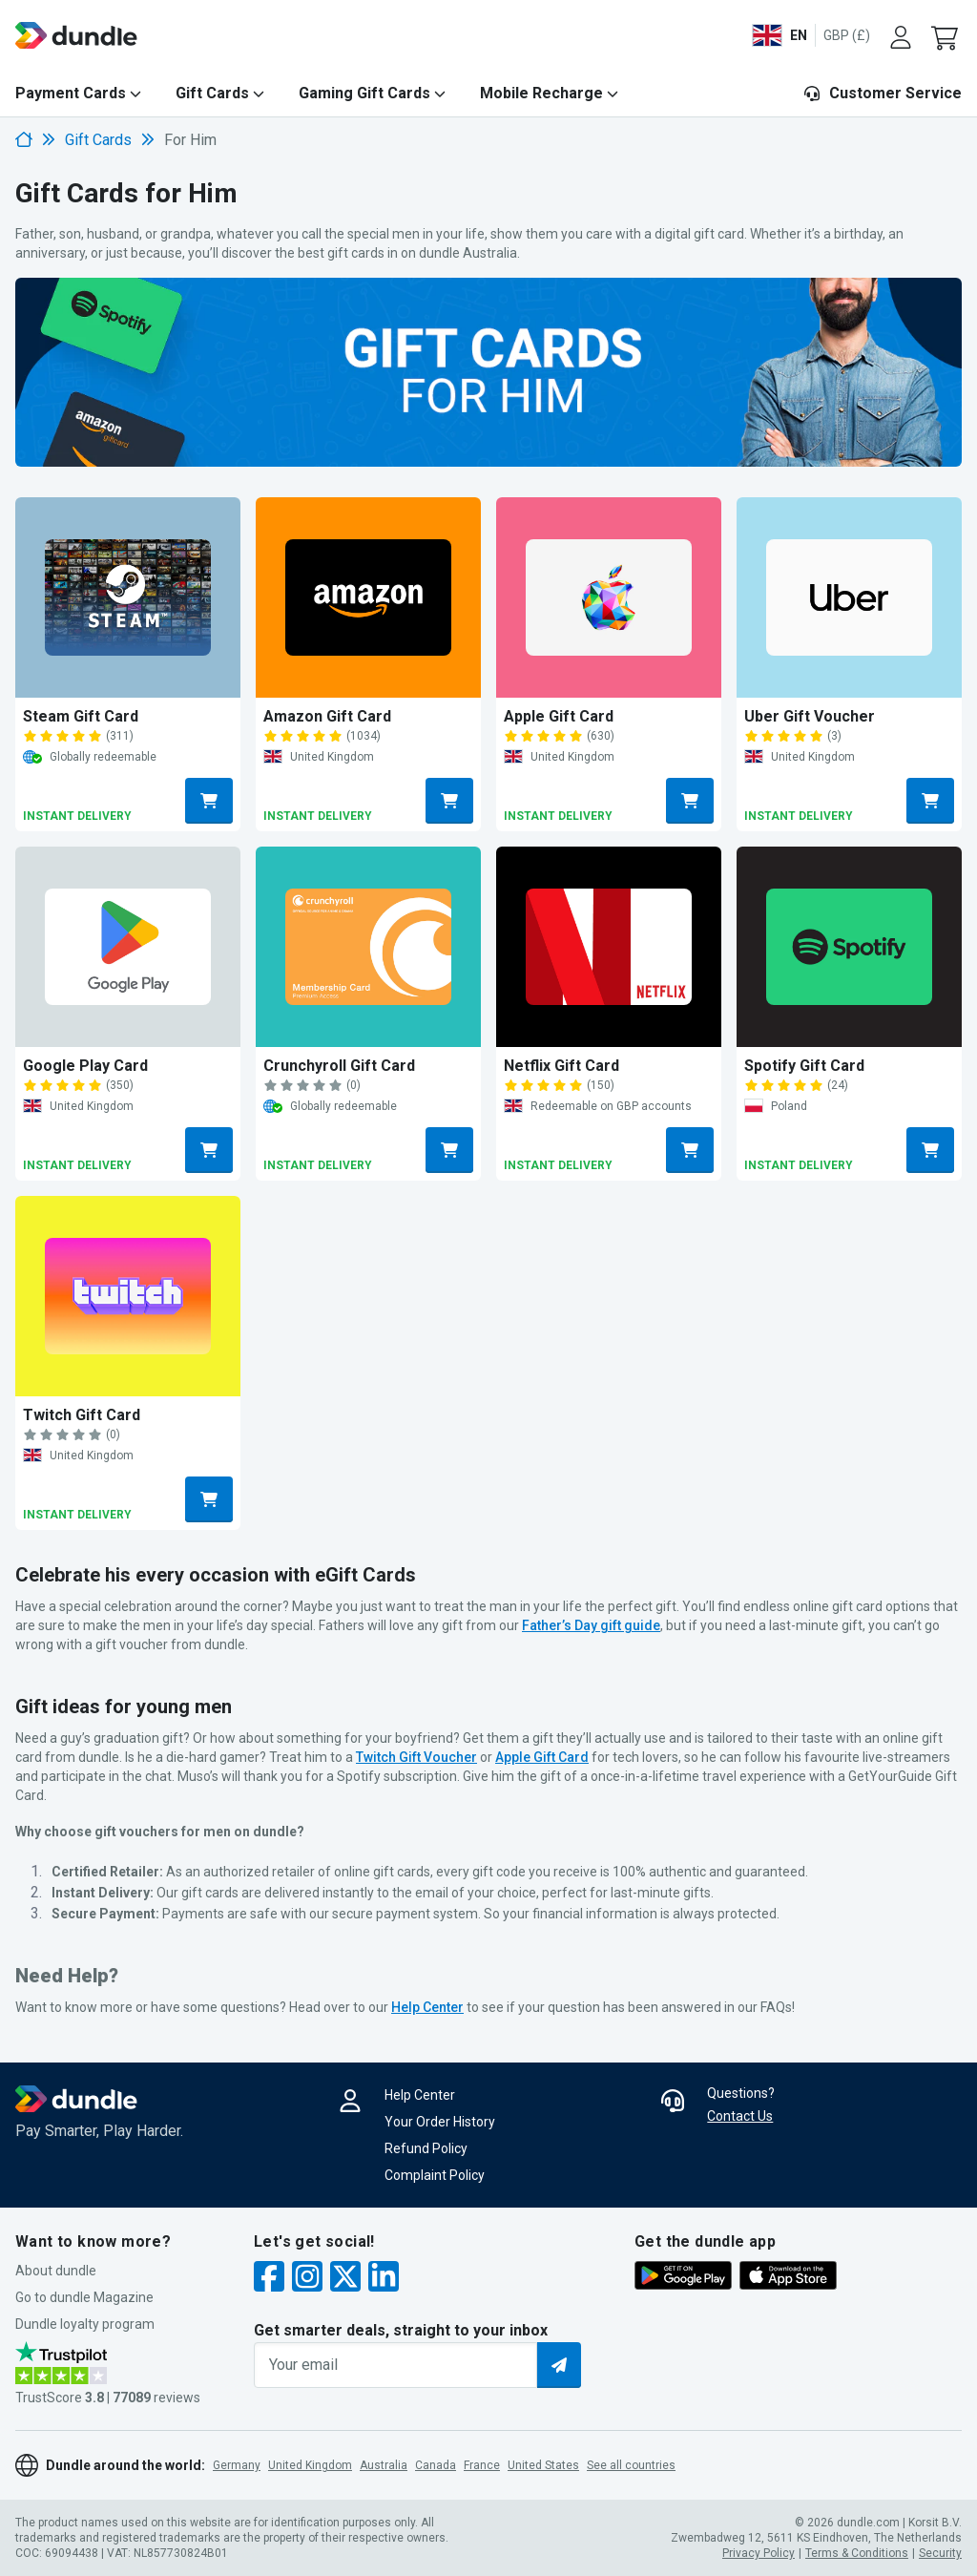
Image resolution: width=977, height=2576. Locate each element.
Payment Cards (70, 93)
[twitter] (345, 2278)
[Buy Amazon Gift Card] (368, 597)
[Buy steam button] (209, 801)
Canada (435, 2465)
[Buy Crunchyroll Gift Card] (368, 947)
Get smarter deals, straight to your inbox (401, 2330)
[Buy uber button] (930, 801)
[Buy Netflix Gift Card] (608, 947)
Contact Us (740, 2116)
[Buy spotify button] (930, 1150)
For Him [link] (190, 140)
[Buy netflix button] (690, 1150)
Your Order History (440, 2121)
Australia (383, 2465)
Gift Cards (212, 93)
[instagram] (307, 2278)
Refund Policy (426, 2148)
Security (940, 2553)
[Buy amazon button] (449, 801)
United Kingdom (310, 2465)
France (482, 2465)
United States (543, 2465)
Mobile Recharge (541, 93)
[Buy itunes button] (690, 801)
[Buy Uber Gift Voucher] (849, 597)
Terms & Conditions (856, 2553)
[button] (946, 35)
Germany (236, 2465)
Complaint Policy (435, 2175)
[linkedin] (383, 2278)
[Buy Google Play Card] (127, 947)
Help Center (420, 2095)
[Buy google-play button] (209, 1150)
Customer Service (882, 93)
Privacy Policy (758, 2553)
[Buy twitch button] (209, 1499)
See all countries (631, 2465)
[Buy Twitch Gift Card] (127, 1296)
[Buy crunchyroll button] (449, 1150)
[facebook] (269, 2278)
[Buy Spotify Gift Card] (849, 947)
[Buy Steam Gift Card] (127, 597)
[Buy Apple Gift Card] (608, 597)
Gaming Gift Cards (364, 93)
